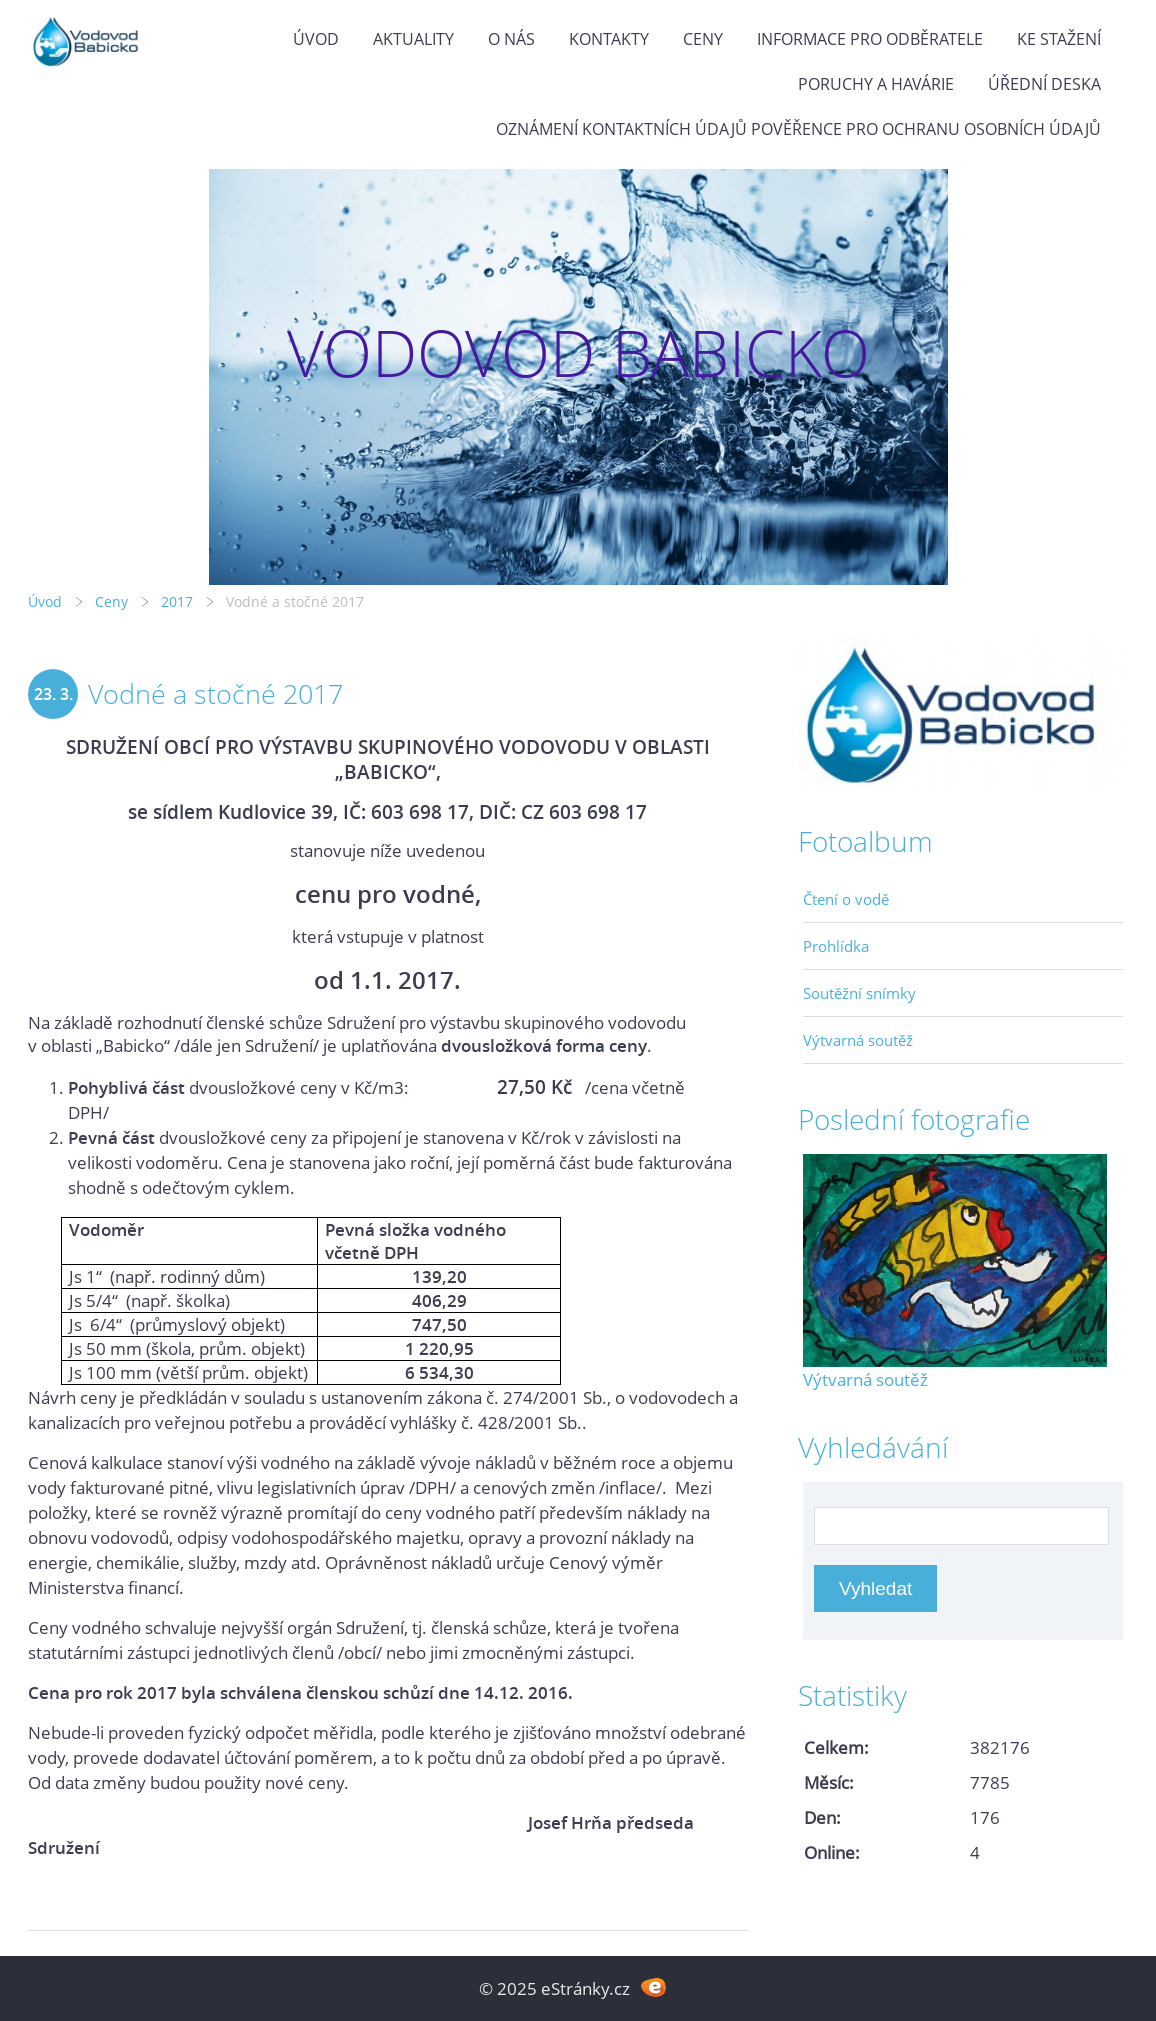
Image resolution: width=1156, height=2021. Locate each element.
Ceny (703, 39)
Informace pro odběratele (870, 39)
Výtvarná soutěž (858, 1040)
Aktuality (413, 39)
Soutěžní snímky (859, 993)
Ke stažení (1059, 39)
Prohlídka (836, 946)
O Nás (511, 39)
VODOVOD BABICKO (578, 352)
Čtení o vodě (846, 899)
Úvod (316, 39)
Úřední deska (1044, 84)
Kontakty (609, 39)
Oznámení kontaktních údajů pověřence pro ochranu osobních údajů (798, 129)
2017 (177, 601)
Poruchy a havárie (876, 84)
